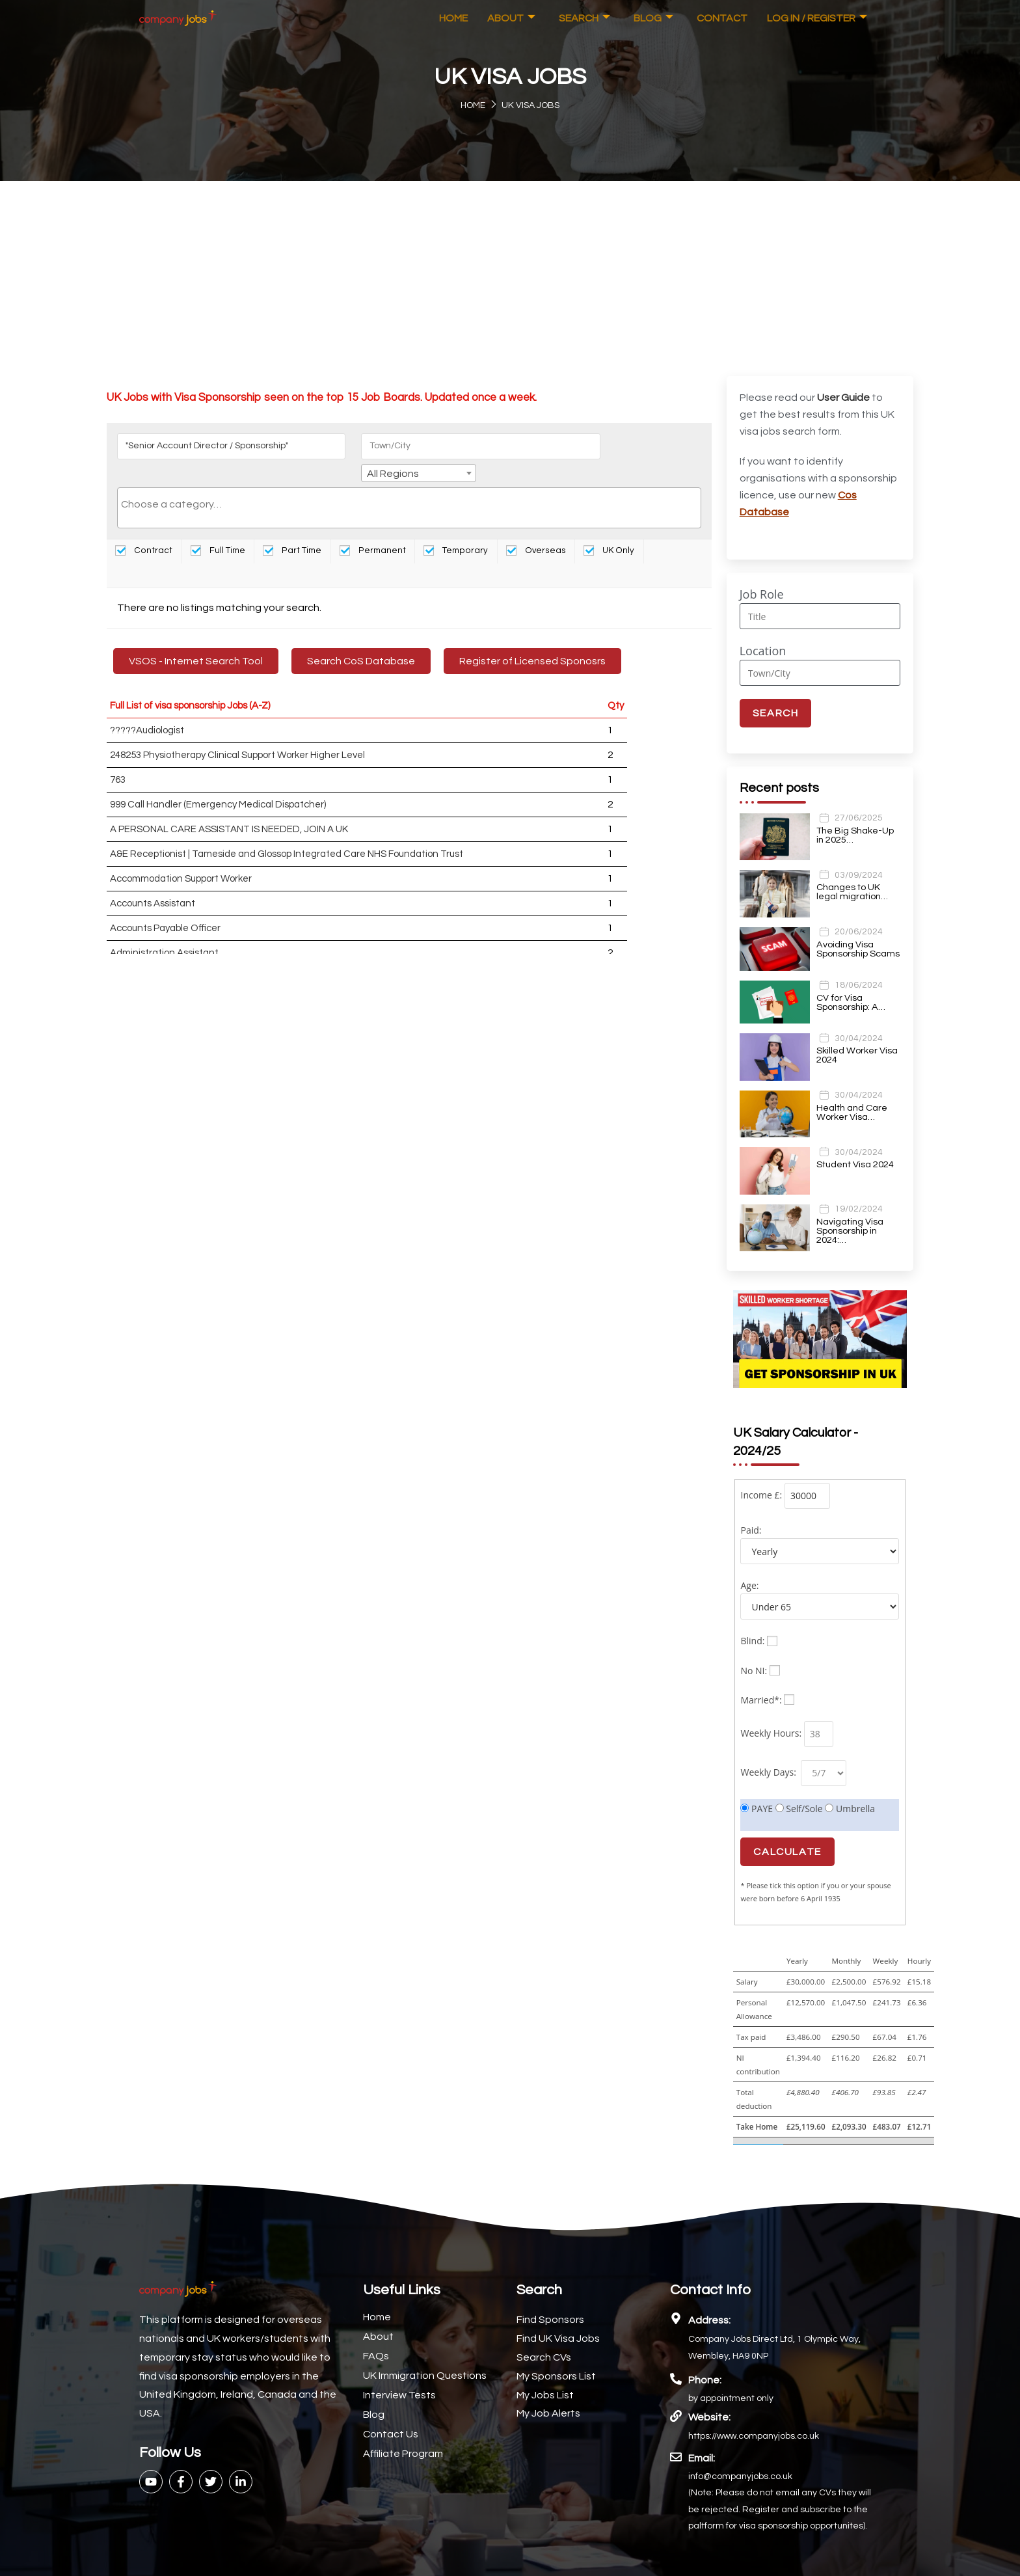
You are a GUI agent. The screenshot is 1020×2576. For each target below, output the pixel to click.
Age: (749, 1564)
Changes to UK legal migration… (852, 891)
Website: (709, 2396)
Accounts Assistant (152, 884)
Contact (722, 18)
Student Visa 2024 (854, 1163)
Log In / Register (817, 18)
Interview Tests (399, 2374)
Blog (653, 18)
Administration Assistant (164, 934)
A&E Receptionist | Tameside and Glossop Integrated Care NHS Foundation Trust (286, 835)
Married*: (760, 1679)
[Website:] (676, 2395)
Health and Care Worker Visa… (851, 1111)
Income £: (761, 1474)
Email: (701, 2437)
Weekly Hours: (770, 1712)
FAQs (376, 2335)
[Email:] (676, 2436)
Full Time (218, 531)
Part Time (292, 531)
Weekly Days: (769, 1751)
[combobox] (639, 448)
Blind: (752, 1620)
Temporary (455, 531)
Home (453, 18)
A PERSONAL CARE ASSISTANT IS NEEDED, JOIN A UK (229, 810)
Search (584, 18)
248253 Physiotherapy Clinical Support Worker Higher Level (237, 736)
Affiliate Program (403, 2433)
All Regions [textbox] (613, 449)
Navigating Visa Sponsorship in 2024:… (849, 1229)
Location (763, 650)
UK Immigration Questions (425, 2355)
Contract (143, 531)
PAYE (756, 1788)
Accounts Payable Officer (165, 909)
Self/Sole (799, 1788)
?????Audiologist (147, 711)
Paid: (750, 1509)
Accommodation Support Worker (181, 860)
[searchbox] (409, 485)
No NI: (753, 1650)
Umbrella (850, 1788)
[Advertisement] (510, 278)
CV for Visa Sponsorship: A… (850, 1001)
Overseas (536, 531)
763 (118, 761)
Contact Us (390, 2413)
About (511, 18)
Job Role (762, 594)
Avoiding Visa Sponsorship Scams (857, 948)
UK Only (609, 531)
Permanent (373, 531)
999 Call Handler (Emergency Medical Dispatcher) (218, 786)
